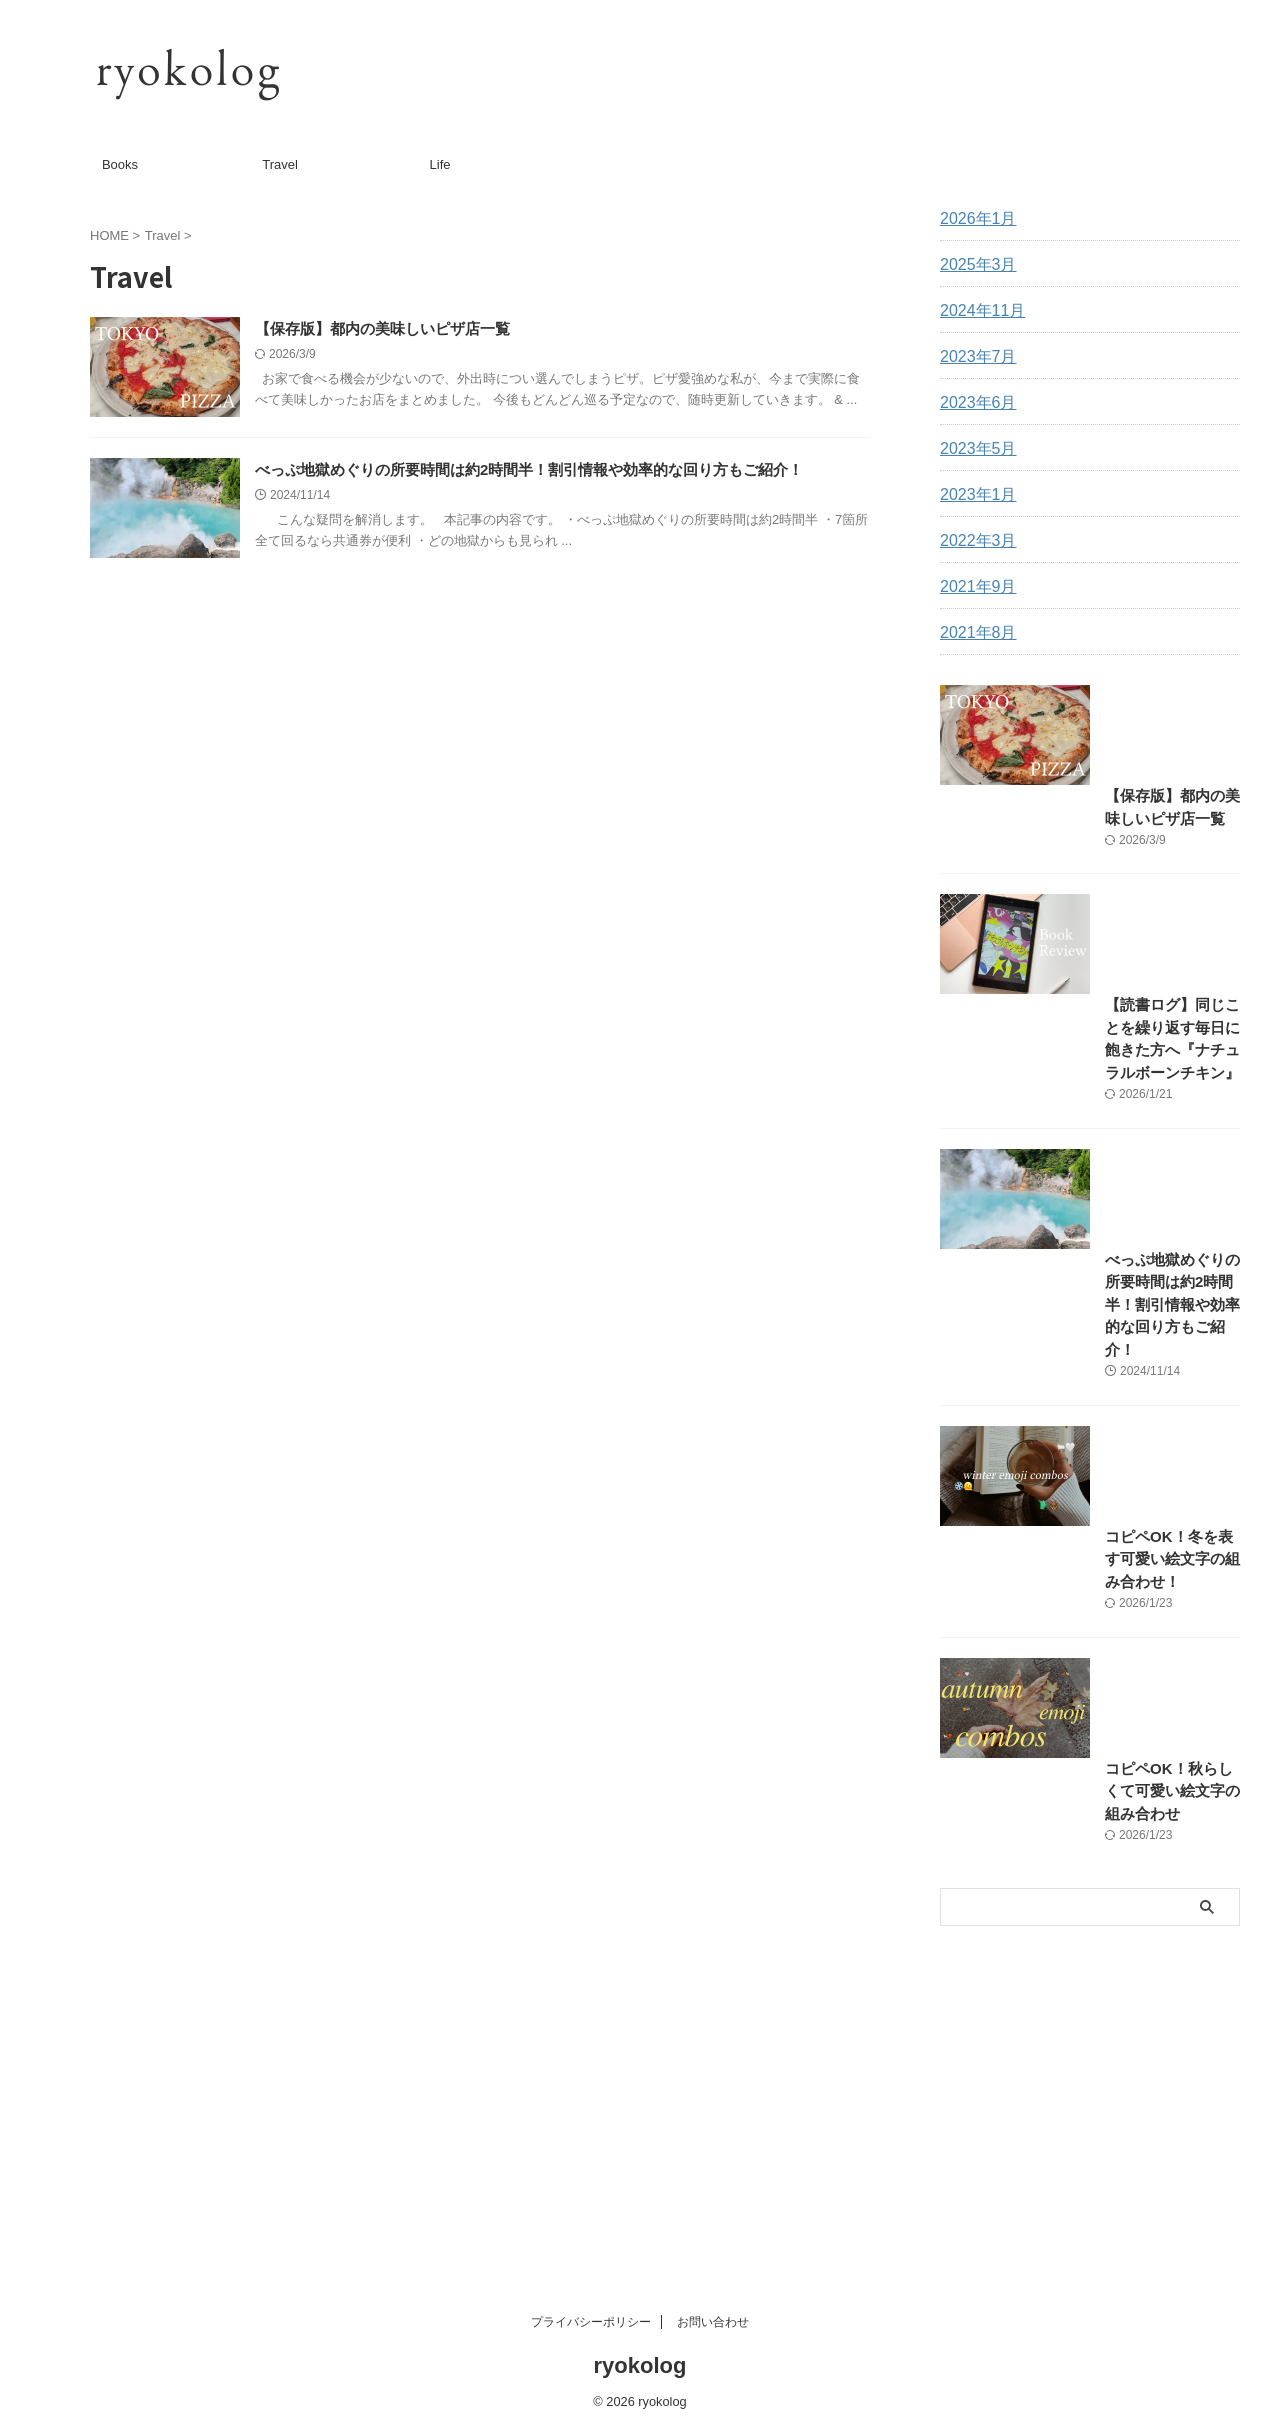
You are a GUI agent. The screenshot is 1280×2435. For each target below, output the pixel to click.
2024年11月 (977, 311)
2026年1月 (973, 219)
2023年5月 (973, 449)
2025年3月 (973, 265)
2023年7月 (973, 357)
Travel (280, 164)
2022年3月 (973, 541)
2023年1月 (973, 495)
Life (440, 164)
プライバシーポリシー (591, 2326)
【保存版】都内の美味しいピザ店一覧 (441, 329)
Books (120, 164)
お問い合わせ (713, 2326)
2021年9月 (973, 587)
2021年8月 (973, 633)
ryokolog (640, 2369)
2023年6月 (973, 403)
